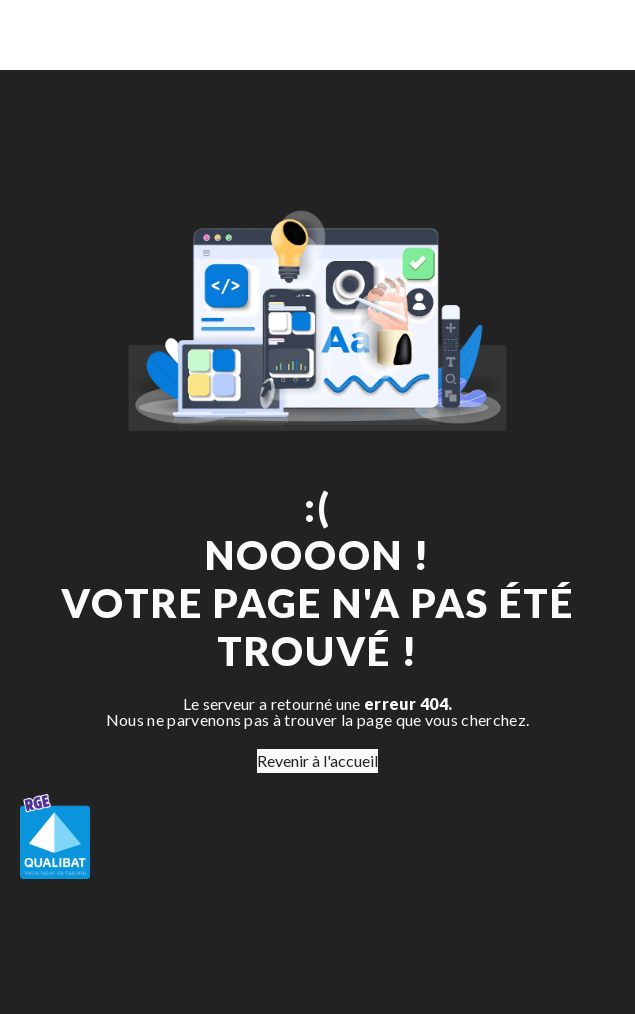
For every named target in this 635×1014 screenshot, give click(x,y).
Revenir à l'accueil (317, 760)
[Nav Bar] (587, 35)
